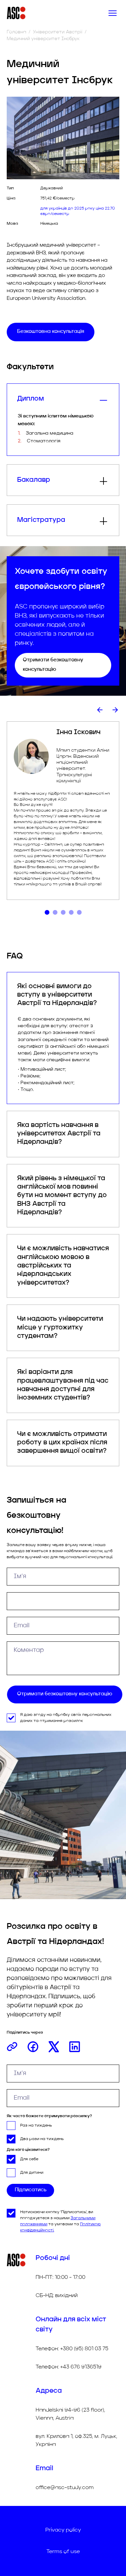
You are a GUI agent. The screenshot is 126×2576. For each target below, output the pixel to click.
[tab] (47, 912)
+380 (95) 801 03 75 (84, 2349)
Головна (16, 32)
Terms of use (63, 2551)
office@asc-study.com (65, 2487)
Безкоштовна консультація (50, 331)
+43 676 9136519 (80, 2367)
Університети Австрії (57, 32)
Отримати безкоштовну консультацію (53, 665)
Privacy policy (63, 2530)
